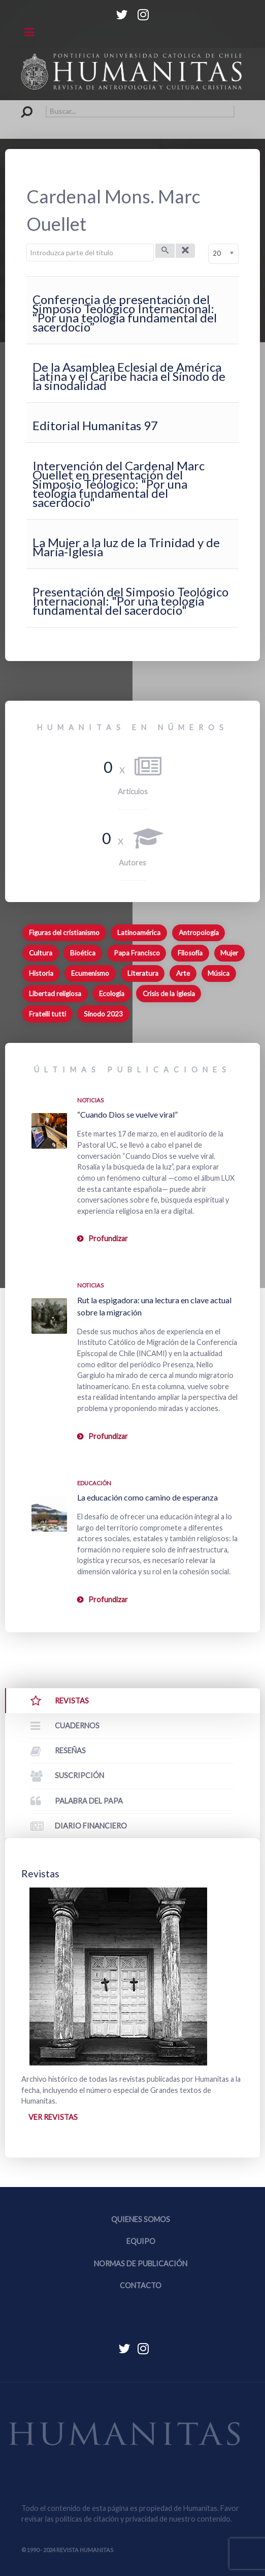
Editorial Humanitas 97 (95, 425)
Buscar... (21, 105)
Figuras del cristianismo (64, 932)
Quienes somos (140, 2219)
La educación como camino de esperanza (147, 1497)
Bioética (82, 953)
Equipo (140, 2241)
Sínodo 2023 (103, 1014)
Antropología (199, 932)
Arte (183, 973)
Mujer (229, 953)
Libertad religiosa (55, 994)
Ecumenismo (90, 973)
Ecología (111, 994)
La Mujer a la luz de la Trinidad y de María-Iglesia (126, 547)
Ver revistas (53, 2117)
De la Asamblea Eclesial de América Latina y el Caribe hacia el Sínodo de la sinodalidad (128, 376)
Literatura (142, 973)
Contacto (140, 2285)
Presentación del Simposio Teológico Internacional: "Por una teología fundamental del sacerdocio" (130, 600)
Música (218, 973)
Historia (41, 973)
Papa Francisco (137, 953)
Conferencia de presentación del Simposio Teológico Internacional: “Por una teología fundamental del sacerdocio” (124, 313)
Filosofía (190, 953)
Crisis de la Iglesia (169, 994)
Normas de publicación (140, 2263)
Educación (94, 1483)
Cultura (40, 953)
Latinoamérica (138, 932)
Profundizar (108, 1238)
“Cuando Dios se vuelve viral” (127, 1114)
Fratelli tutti (47, 1014)
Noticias (90, 1100)
